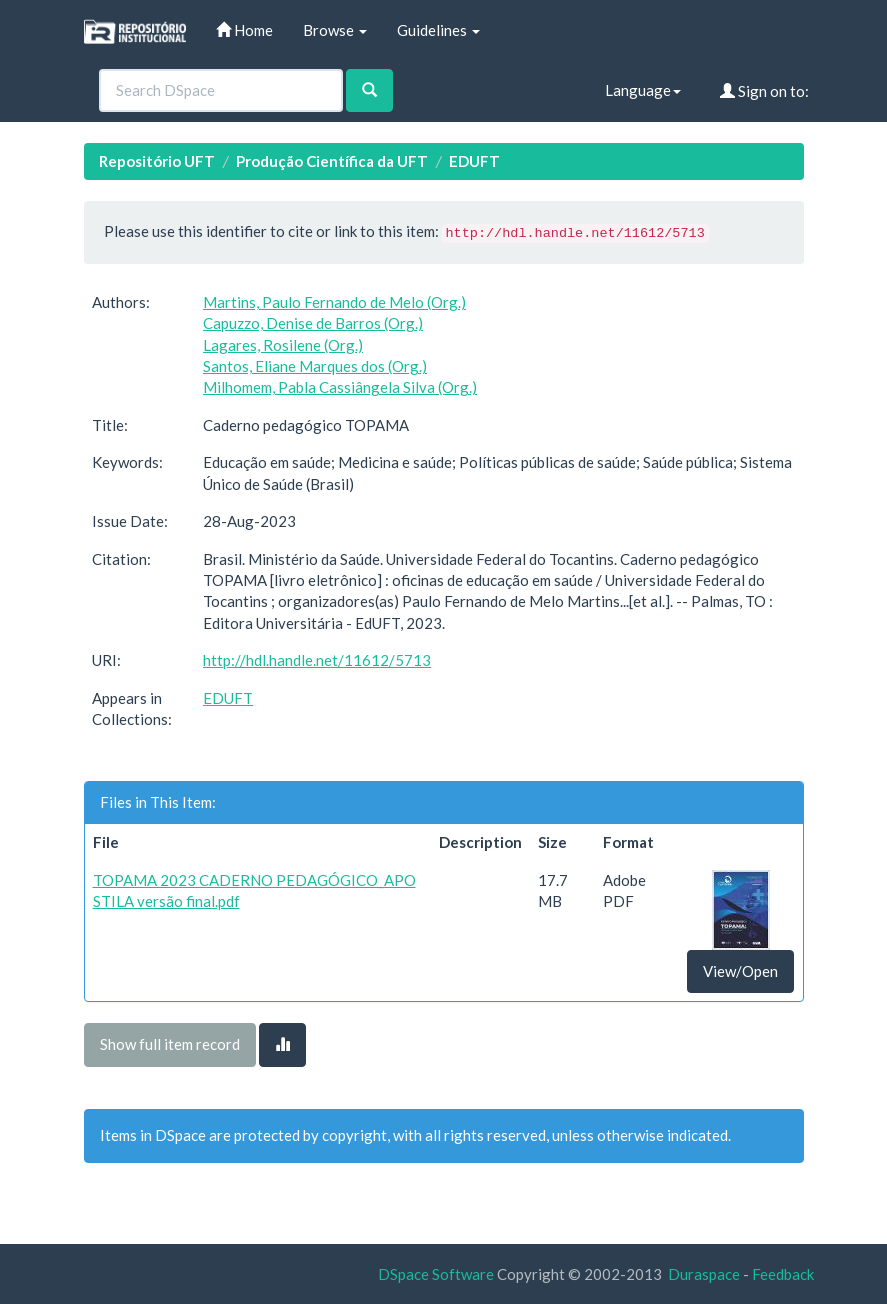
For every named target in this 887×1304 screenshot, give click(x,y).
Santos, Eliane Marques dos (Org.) (315, 366)
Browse (335, 30)
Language (643, 90)
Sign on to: (764, 91)
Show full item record (170, 1044)
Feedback (783, 1274)
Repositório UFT (157, 161)
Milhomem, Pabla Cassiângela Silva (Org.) (340, 387)
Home (244, 30)
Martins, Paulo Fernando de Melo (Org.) (334, 302)
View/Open (740, 971)
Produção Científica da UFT (332, 161)
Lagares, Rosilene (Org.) (283, 345)
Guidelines (438, 30)
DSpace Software (436, 1274)
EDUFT (474, 161)
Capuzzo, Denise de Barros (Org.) (313, 323)
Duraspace (704, 1274)
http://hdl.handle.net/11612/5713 (317, 660)
